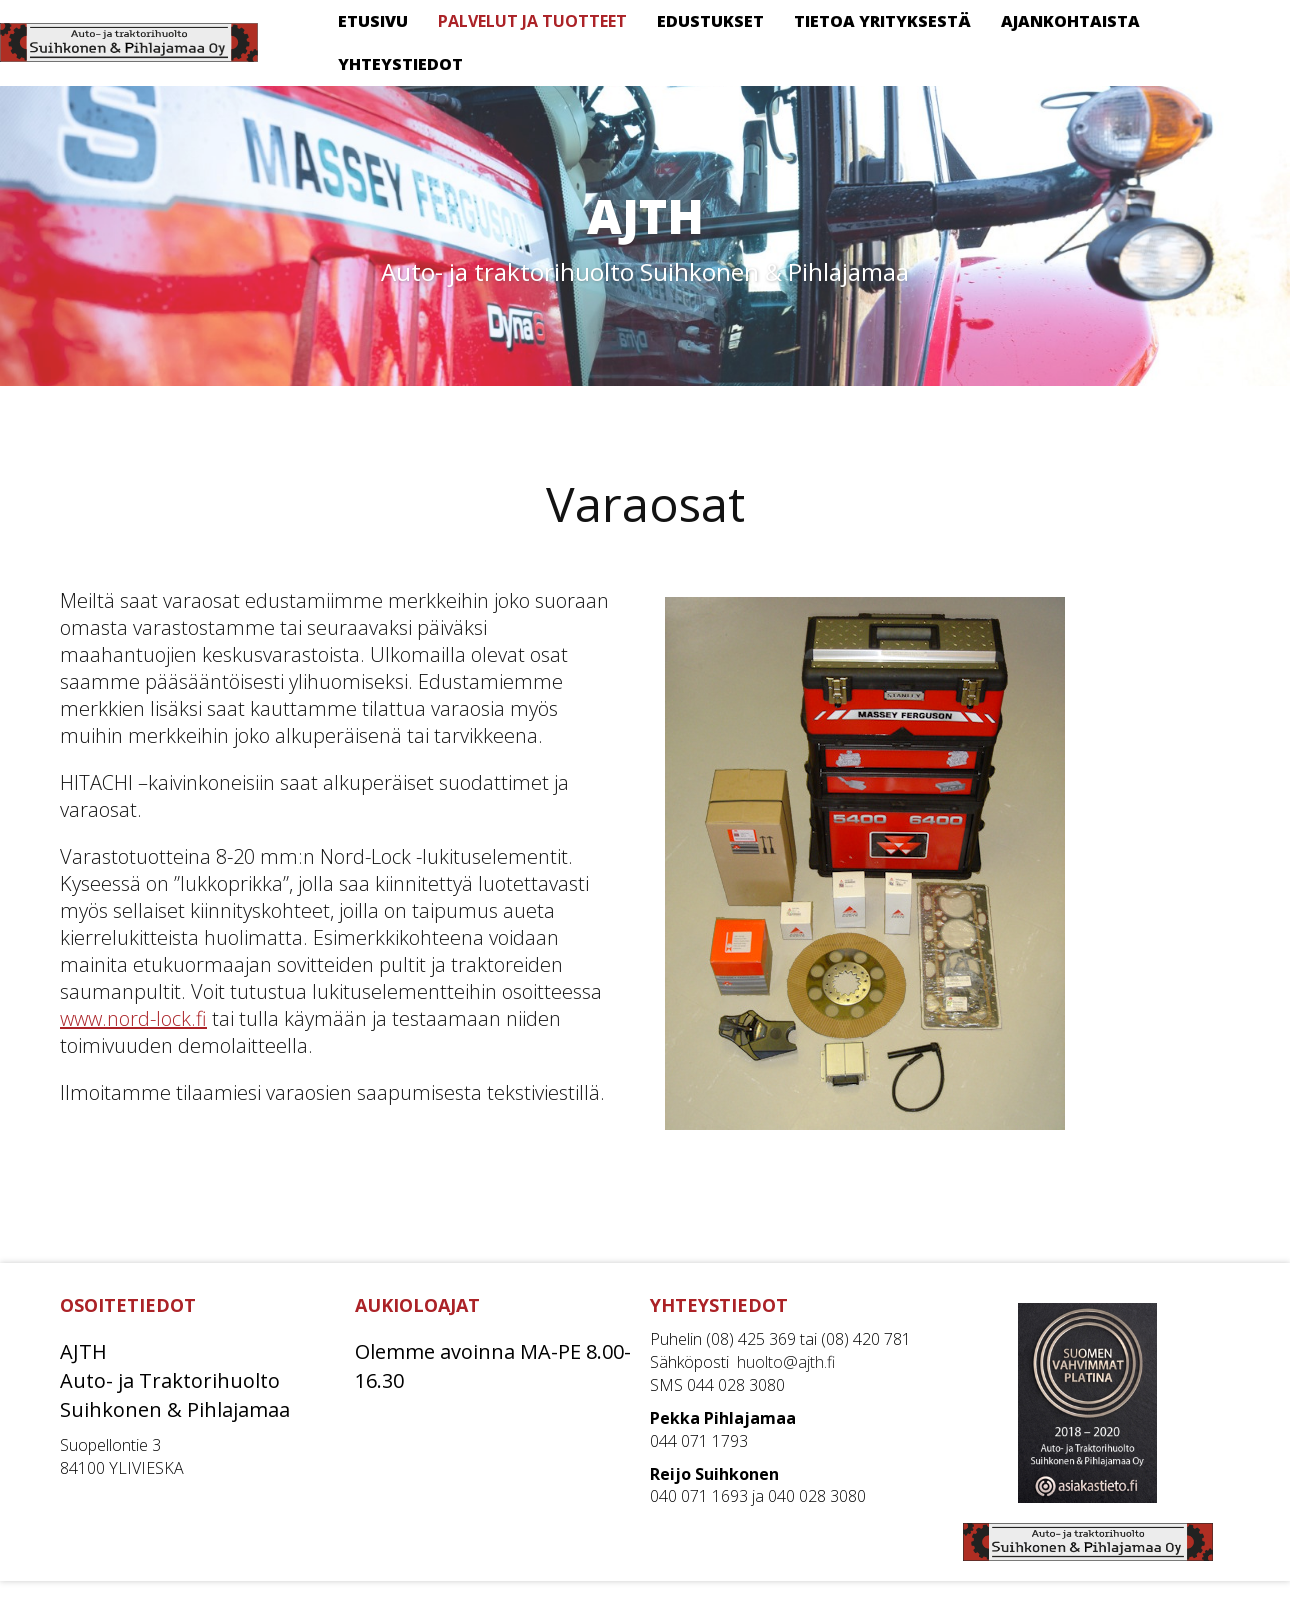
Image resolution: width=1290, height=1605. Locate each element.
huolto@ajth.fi (786, 1362)
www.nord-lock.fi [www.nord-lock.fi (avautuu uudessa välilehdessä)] (133, 1018)
